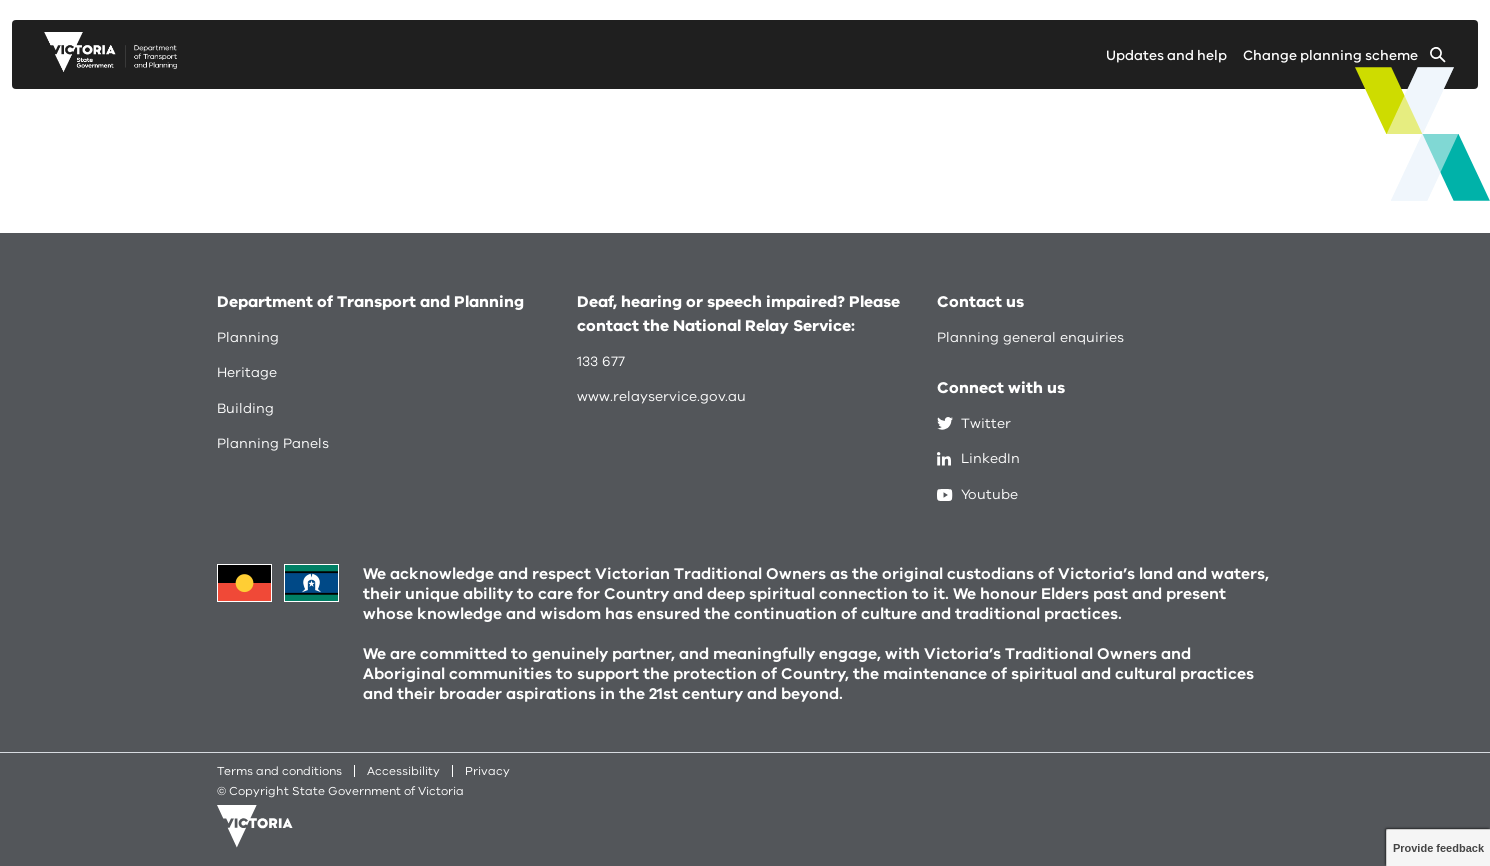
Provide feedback (1438, 848)
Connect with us (1001, 388)
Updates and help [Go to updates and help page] (1166, 55)
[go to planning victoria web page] (110, 67)
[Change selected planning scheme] (1344, 59)
